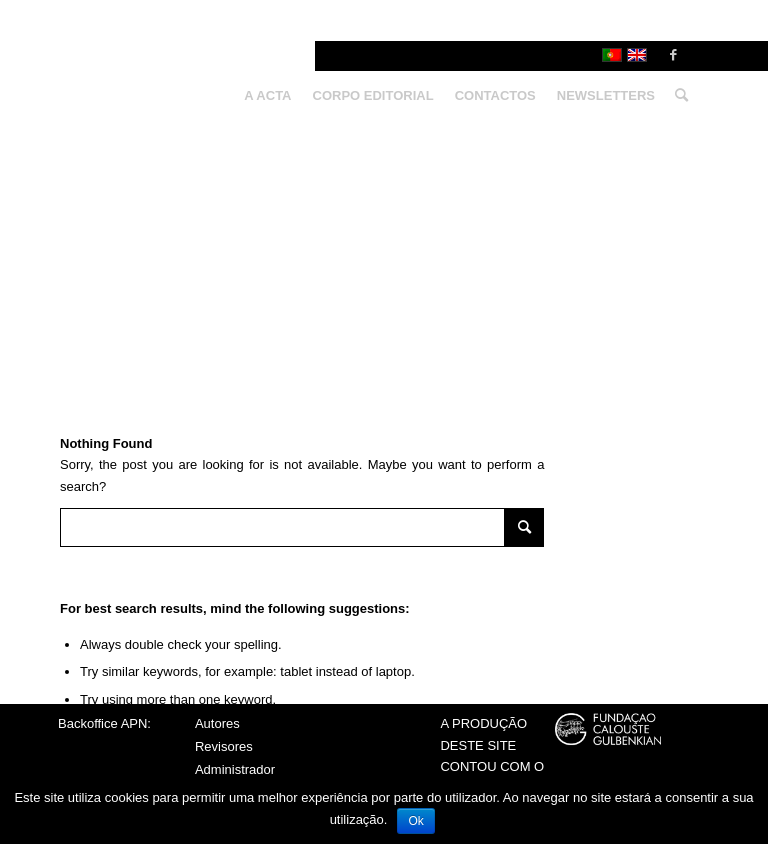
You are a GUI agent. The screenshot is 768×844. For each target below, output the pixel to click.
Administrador (235, 769)
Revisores (224, 746)
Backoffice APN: (104, 723)
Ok (415, 821)
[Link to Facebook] (673, 55)
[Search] (676, 96)
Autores (217, 723)
